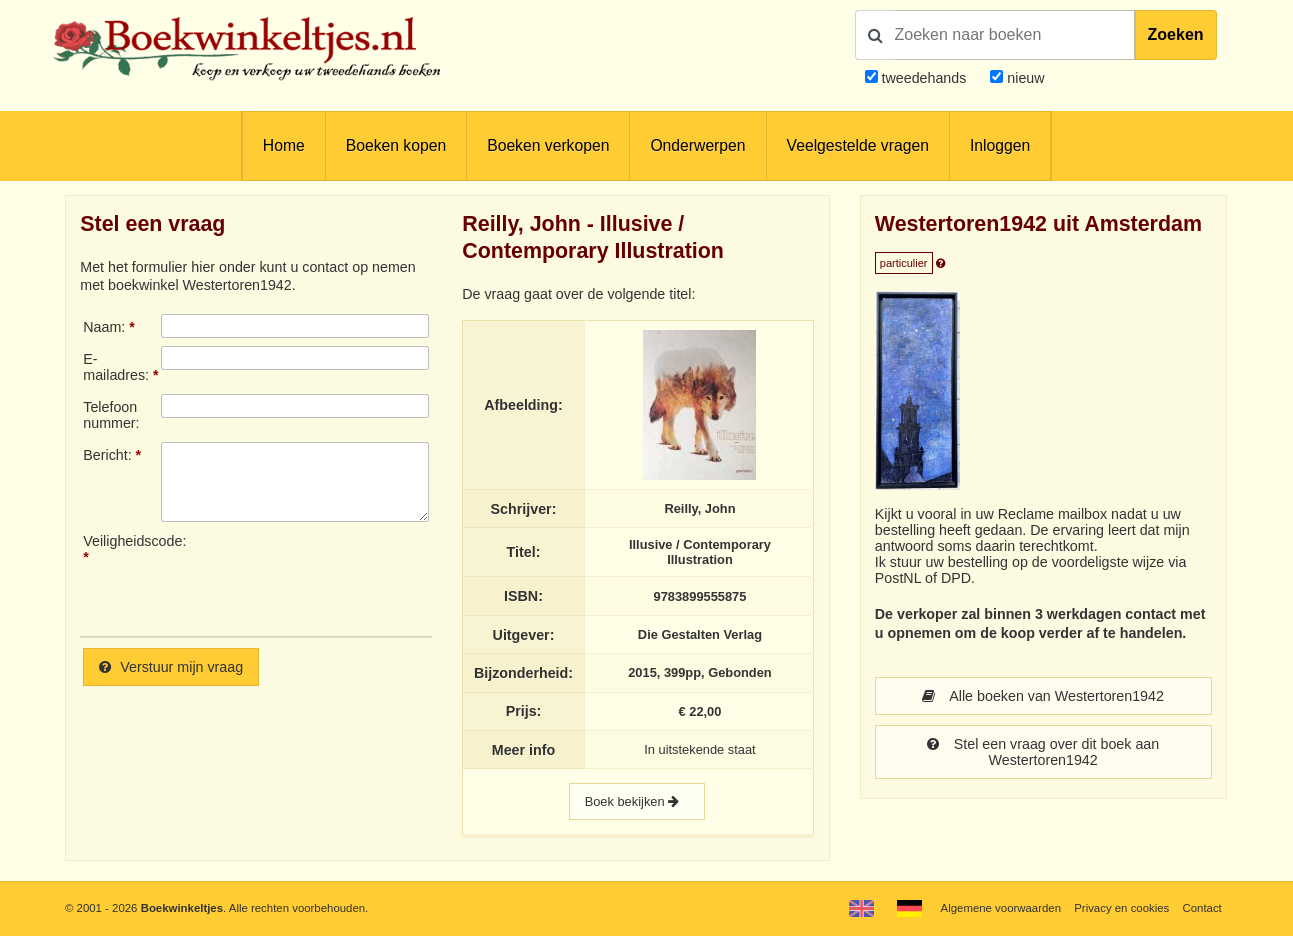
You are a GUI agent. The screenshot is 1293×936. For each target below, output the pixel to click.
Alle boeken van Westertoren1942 (1043, 696)
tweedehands (924, 78)
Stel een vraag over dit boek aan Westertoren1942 (1043, 752)
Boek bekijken (637, 801)
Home (284, 145)
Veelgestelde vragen (858, 145)
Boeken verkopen (548, 145)
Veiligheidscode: (122, 541)
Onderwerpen (697, 145)
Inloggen (1000, 145)
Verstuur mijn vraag (171, 667)
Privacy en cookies (1121, 908)
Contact (1201, 908)
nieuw (1023, 78)
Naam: (104, 327)
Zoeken (1176, 34)
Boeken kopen (396, 145)
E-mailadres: (116, 367)
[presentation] (328, 577)
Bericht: (107, 455)
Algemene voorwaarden (1001, 908)
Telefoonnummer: (111, 415)
